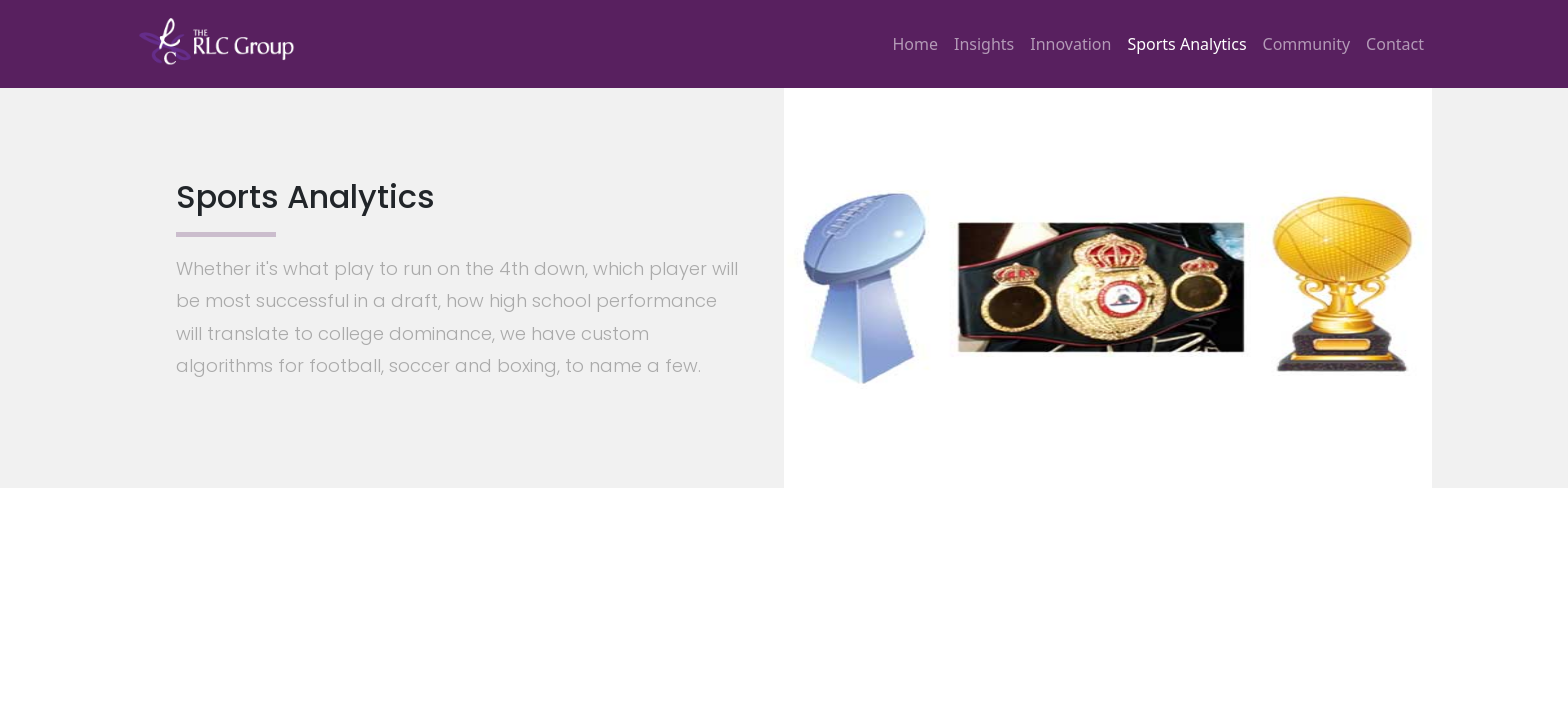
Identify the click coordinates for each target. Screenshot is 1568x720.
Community (1307, 44)
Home (915, 44)
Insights (984, 44)
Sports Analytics (1186, 44)
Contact (1395, 44)
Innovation (1070, 44)
